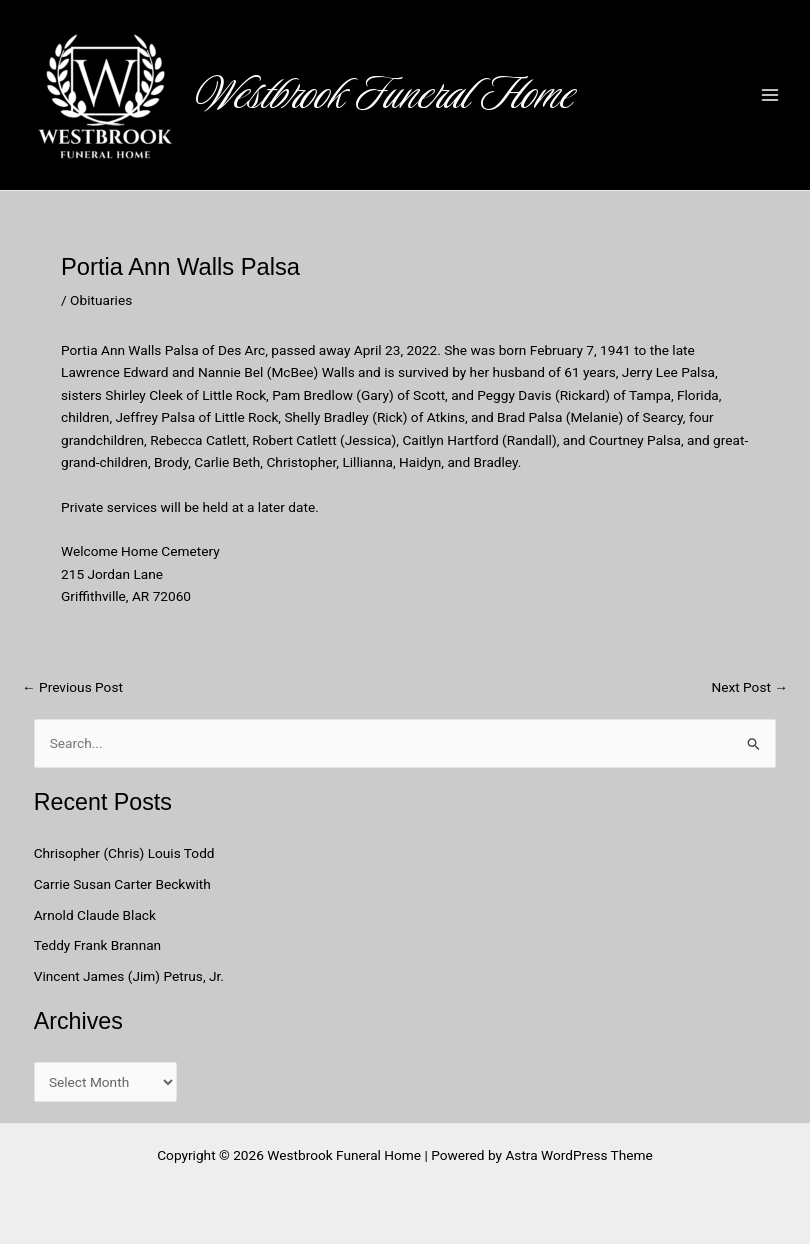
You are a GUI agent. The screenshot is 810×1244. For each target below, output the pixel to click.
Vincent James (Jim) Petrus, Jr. (129, 976)
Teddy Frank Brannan (99, 945)
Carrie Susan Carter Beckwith (122, 884)
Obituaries (101, 300)
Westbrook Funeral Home (385, 94)
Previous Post (72, 688)
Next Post (749, 688)
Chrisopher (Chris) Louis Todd (124, 853)
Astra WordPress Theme (578, 1155)
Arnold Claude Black (97, 915)
